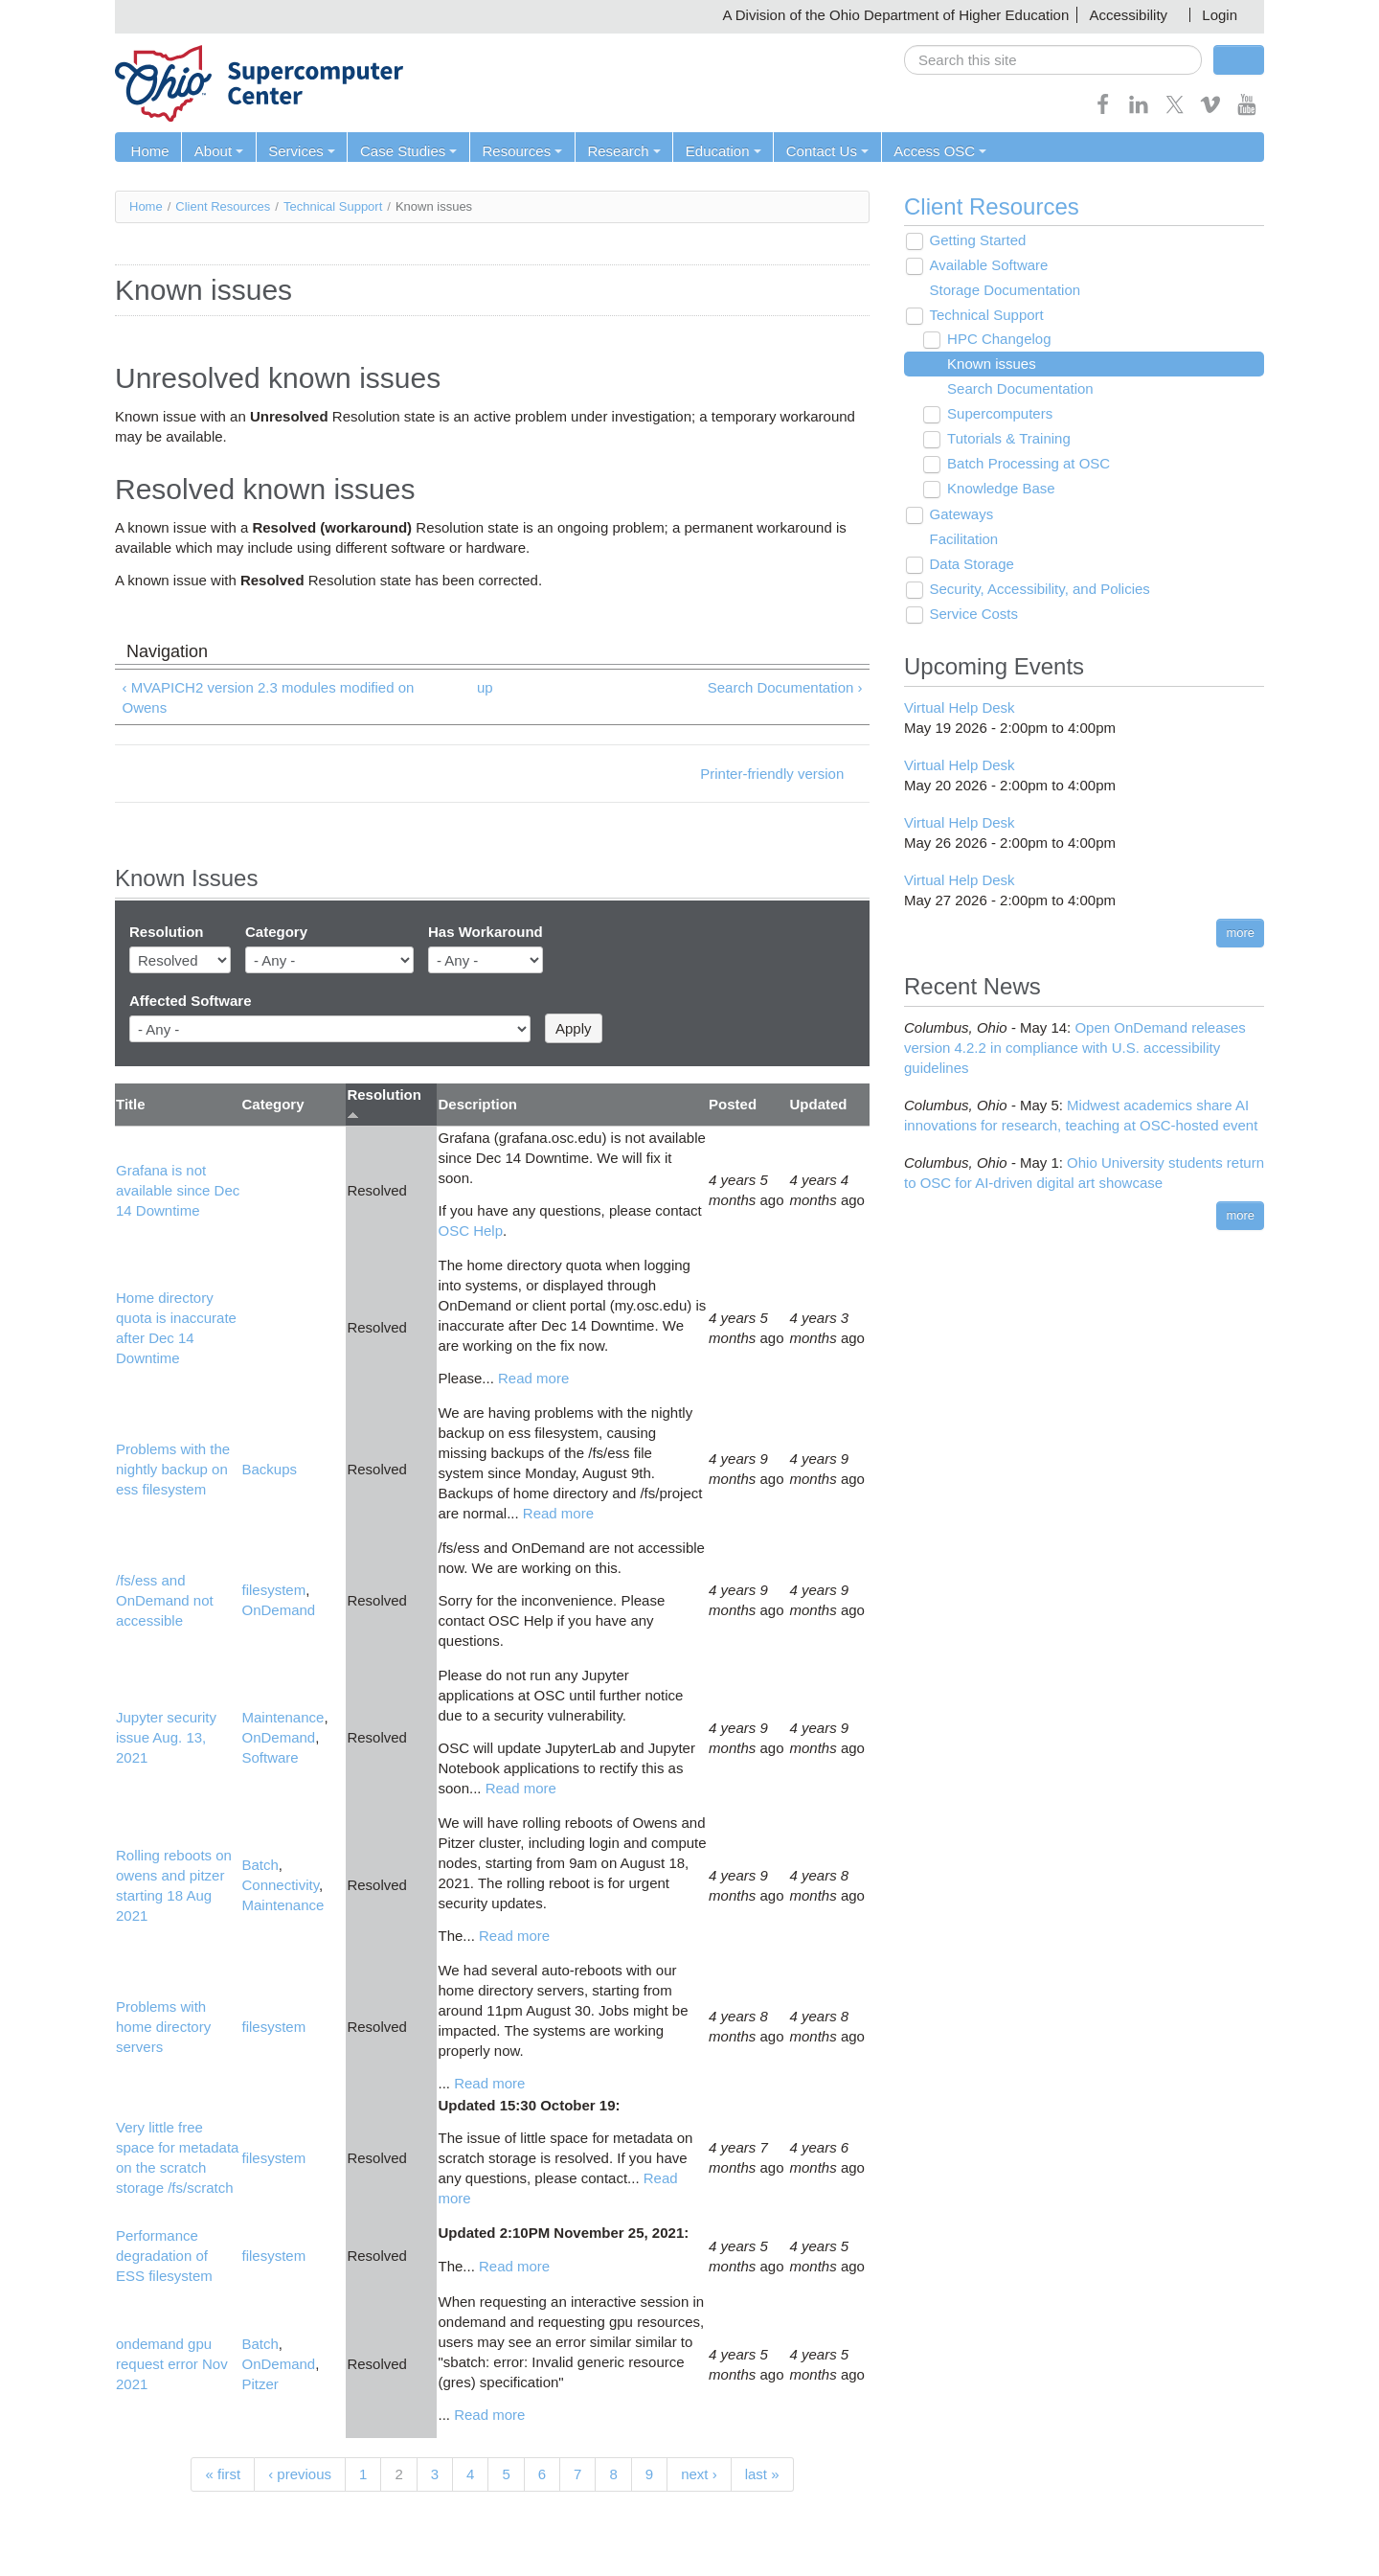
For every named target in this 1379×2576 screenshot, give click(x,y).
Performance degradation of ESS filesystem (164, 2256)
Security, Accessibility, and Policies (1037, 589)
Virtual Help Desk (959, 707)
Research (617, 151)
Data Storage (969, 565)
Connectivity (280, 1886)
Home (149, 151)
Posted (733, 1105)
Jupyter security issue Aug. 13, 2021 (166, 1738)
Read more (533, 1378)
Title (131, 1105)
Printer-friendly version (772, 773)
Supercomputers (997, 414)
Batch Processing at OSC (1025, 464)
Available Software (986, 266)
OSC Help (470, 1230)
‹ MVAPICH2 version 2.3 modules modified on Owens (269, 697)
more (1240, 932)
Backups (269, 1469)
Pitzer (259, 2385)
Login (1219, 15)
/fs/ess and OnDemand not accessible (165, 1600)
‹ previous (299, 2474)
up (485, 687)
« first (222, 2474)
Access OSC (930, 151)
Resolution (166, 932)
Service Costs (971, 614)
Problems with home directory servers (163, 2026)
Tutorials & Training (1006, 439)
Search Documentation (1017, 389)
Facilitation (961, 540)
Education (716, 151)
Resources (517, 151)
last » (762, 2474)
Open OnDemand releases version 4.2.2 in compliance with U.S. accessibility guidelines (1075, 1047)
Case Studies (404, 151)
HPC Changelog (996, 339)
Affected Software (190, 1000)
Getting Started (975, 241)
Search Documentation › (785, 687)
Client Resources (222, 206)
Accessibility (1128, 15)
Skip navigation (53, 15)
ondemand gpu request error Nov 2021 (172, 2365)
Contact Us (819, 151)
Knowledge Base (998, 489)
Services (298, 151)
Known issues (988, 364)
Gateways (959, 515)
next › (699, 2474)
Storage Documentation (1002, 291)
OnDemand (278, 1611)
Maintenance (282, 1718)
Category (276, 932)
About (216, 151)
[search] (1053, 60)
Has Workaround (485, 932)
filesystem (273, 1591)
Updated (819, 1105)
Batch (259, 1866)
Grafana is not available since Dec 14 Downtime (177, 1190)
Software (269, 1758)
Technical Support (332, 206)
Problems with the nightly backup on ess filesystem (173, 1469)
